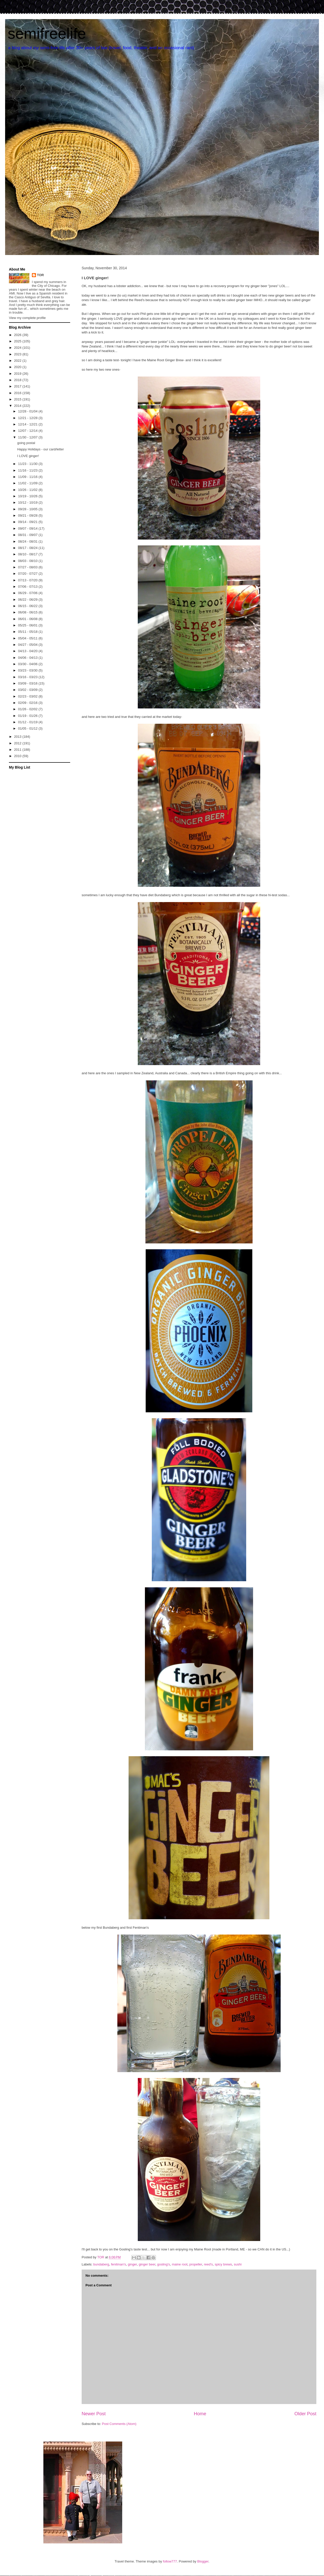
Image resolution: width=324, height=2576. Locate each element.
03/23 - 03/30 (28, 670)
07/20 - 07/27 (28, 573)
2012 (18, 743)
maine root (179, 2264)
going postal (26, 443)
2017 (18, 386)
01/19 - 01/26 (28, 716)
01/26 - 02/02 (28, 709)
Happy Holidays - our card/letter (40, 449)
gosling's (163, 2264)
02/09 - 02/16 (28, 703)
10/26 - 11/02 (28, 490)
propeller (195, 2264)
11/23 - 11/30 (28, 464)
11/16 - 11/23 (28, 470)
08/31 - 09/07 (28, 535)
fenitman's (118, 2264)
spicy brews (223, 2264)
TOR (40, 275)
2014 (18, 406)
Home (200, 2413)
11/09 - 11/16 (28, 477)
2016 (18, 393)
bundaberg (101, 2264)
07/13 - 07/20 (28, 580)
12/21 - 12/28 (28, 418)
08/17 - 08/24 (28, 548)
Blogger (202, 2561)
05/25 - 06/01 (28, 625)
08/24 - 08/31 (28, 541)
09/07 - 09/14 (28, 528)
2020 (18, 367)
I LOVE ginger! (28, 456)
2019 (18, 373)
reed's (208, 2264)
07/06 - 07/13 (28, 586)
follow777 (170, 2561)
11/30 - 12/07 (28, 437)
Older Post (305, 2413)
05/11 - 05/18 (28, 632)
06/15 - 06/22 (28, 606)
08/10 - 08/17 (28, 554)
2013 (18, 737)
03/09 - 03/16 (28, 683)
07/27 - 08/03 (28, 567)
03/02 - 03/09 (28, 690)
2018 (18, 380)
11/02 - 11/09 (28, 483)
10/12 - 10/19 (28, 502)
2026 (18, 335)
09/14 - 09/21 (28, 522)
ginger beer (147, 2264)
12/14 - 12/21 (28, 424)
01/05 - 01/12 (28, 728)
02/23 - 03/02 (28, 696)
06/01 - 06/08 (28, 619)
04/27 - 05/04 (28, 645)
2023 (18, 354)
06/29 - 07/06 (28, 593)
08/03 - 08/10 (28, 561)
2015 (18, 399)
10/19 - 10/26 (28, 496)
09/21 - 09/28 (28, 515)
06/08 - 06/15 (28, 612)
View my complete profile (27, 318)
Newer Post (94, 2413)
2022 (18, 361)
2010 (18, 756)
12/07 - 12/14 (28, 431)
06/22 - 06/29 (28, 599)
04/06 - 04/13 (28, 658)
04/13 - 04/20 (28, 651)
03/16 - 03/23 (28, 677)
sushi (238, 2264)
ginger (132, 2264)
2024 (18, 348)
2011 (18, 750)
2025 (18, 341)
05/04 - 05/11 (28, 638)
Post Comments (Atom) (119, 2424)
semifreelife (47, 33)
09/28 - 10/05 (28, 509)
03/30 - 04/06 (28, 664)
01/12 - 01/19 (28, 722)
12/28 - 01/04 (28, 411)
